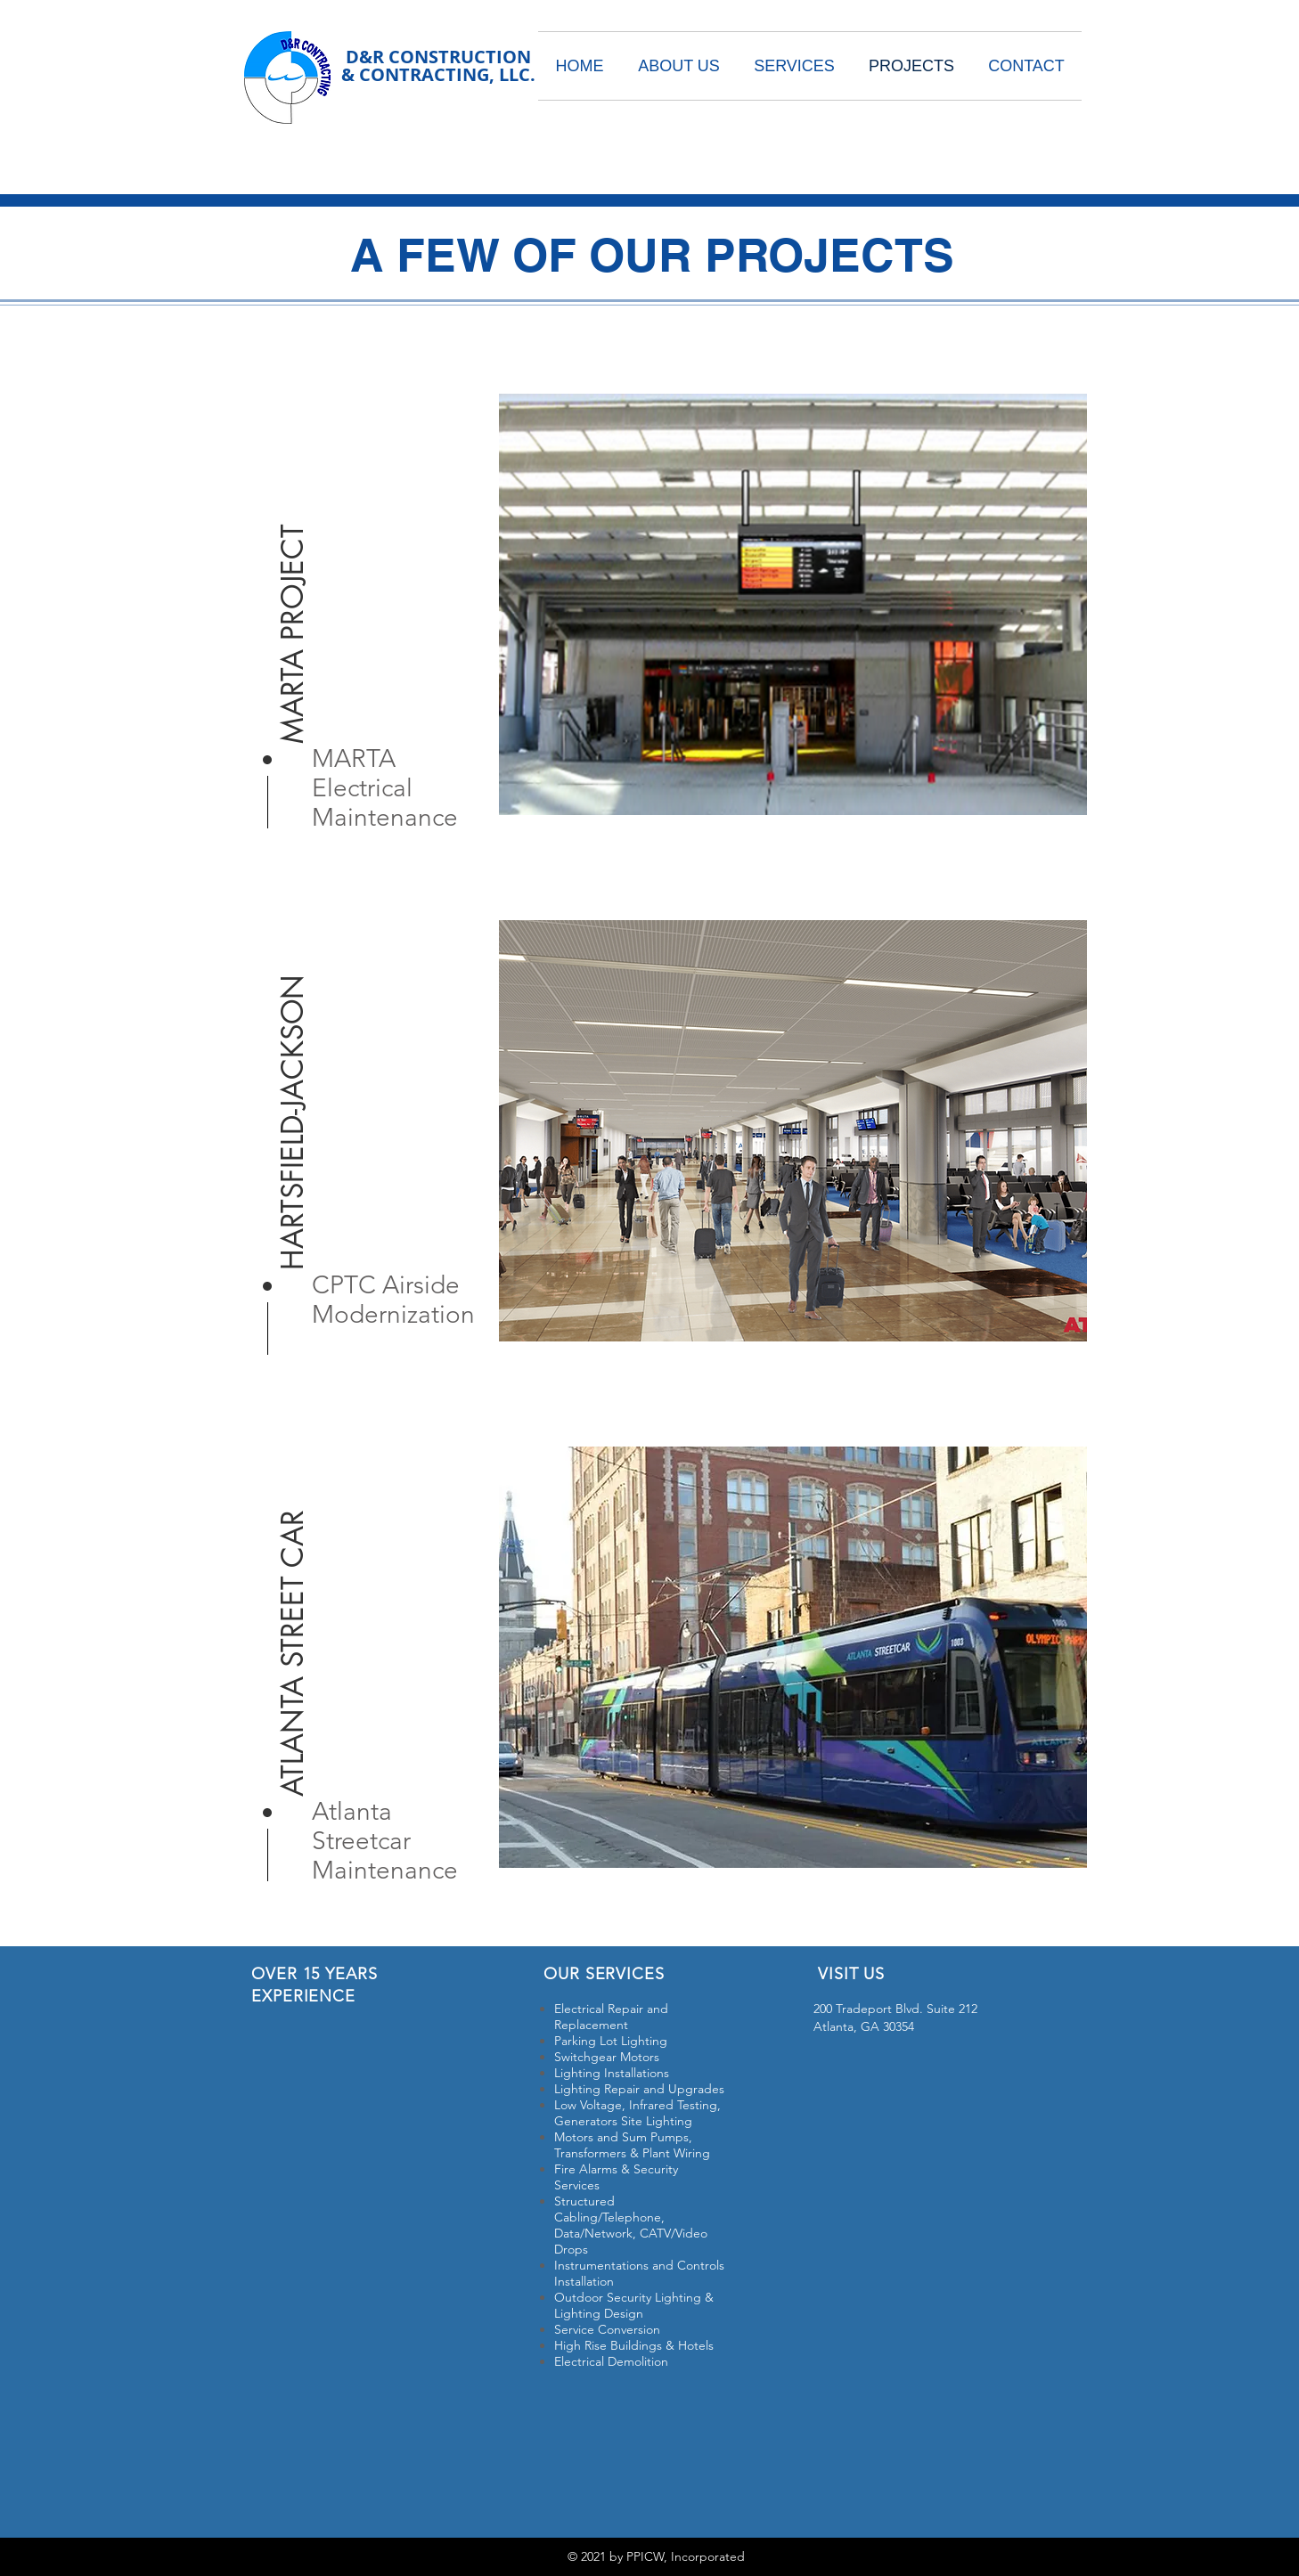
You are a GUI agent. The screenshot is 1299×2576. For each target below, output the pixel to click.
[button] (293, 596)
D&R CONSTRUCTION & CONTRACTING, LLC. (438, 65)
